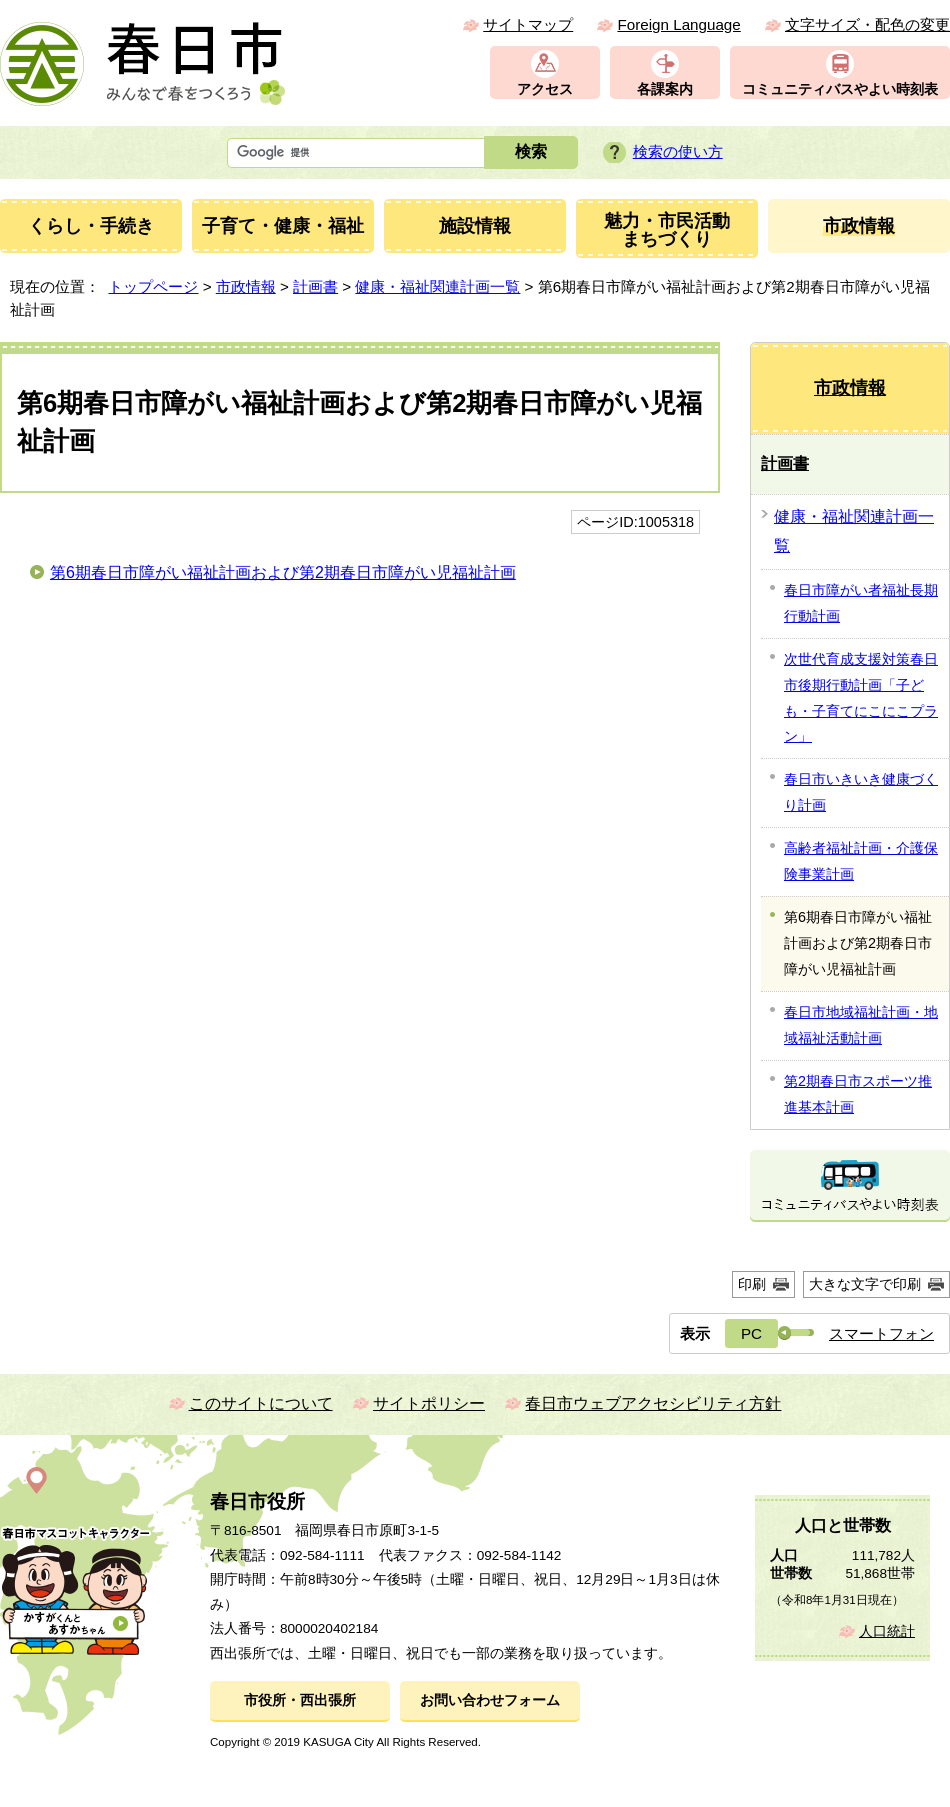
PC (751, 1333)
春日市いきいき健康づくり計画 (861, 792)
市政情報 (246, 286)
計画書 (315, 286)
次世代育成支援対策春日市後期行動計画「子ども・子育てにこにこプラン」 (861, 698)
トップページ (153, 286)
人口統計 (887, 1631)
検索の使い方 (678, 151)
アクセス (545, 89)
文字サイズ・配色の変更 (867, 24)
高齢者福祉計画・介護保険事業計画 (861, 861)
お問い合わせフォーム (490, 1700)
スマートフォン (881, 1333)
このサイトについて (261, 1403)
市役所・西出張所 (300, 1700)
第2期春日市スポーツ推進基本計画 (858, 1094)
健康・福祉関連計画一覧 (437, 286)
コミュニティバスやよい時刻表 (840, 89)
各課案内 (665, 89)
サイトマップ (528, 24)
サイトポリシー (429, 1403)
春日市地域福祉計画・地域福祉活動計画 (861, 1025)
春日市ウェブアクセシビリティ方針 (653, 1403)
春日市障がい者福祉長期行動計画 (861, 603)
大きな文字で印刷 (865, 1284)
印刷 (752, 1284)
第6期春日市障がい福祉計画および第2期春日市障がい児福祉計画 (283, 572)
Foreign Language (678, 24)
